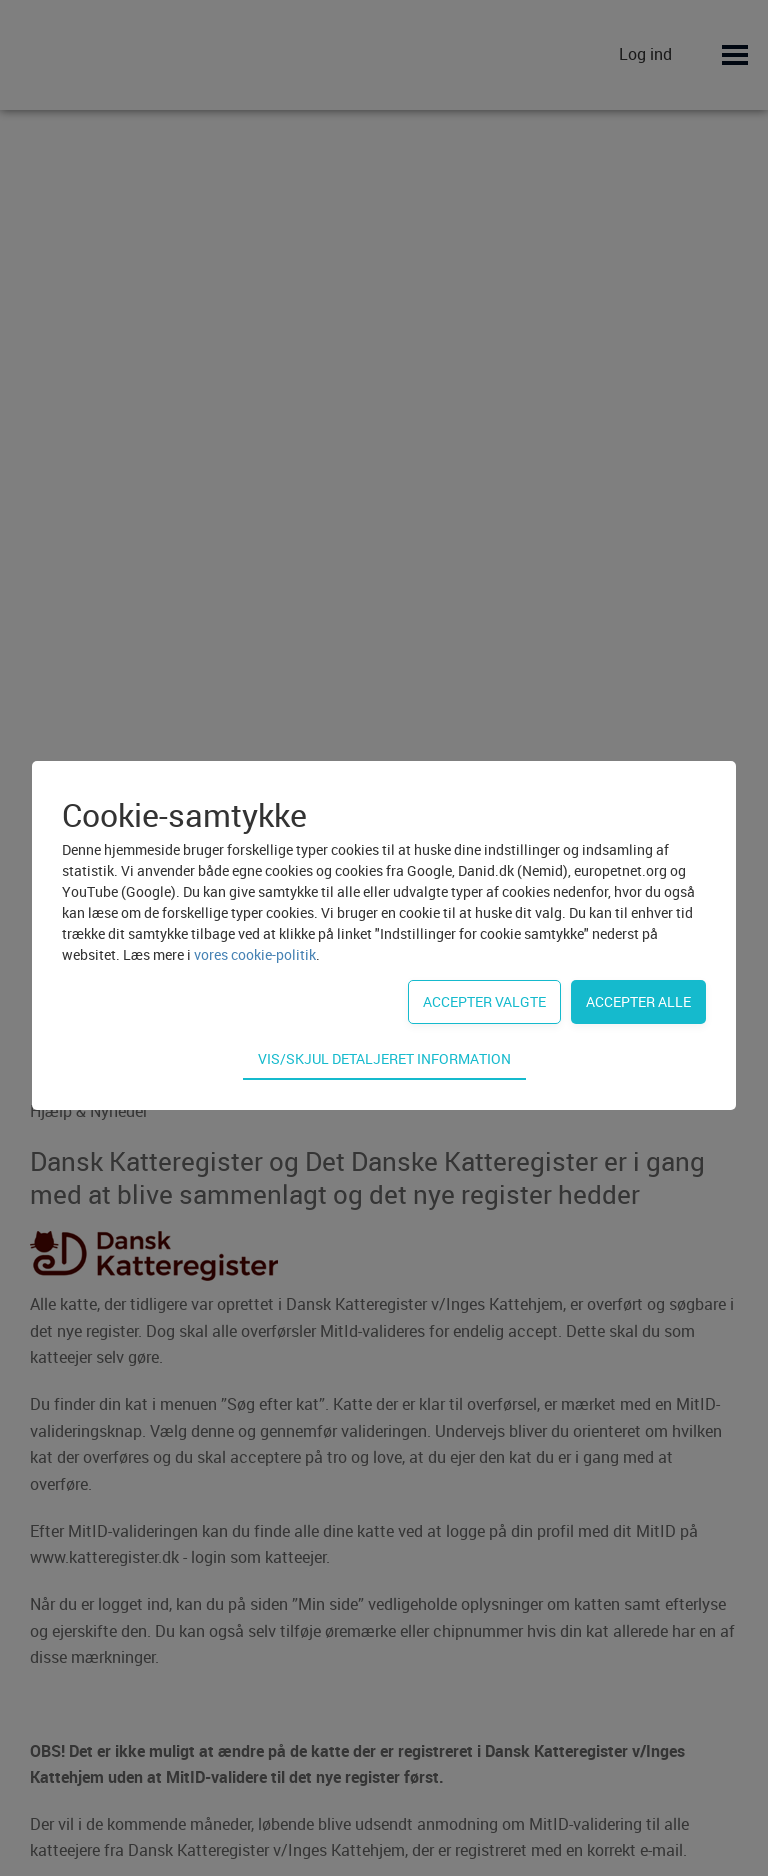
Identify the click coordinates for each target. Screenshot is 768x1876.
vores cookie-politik (255, 954)
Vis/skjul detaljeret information (384, 1058)
